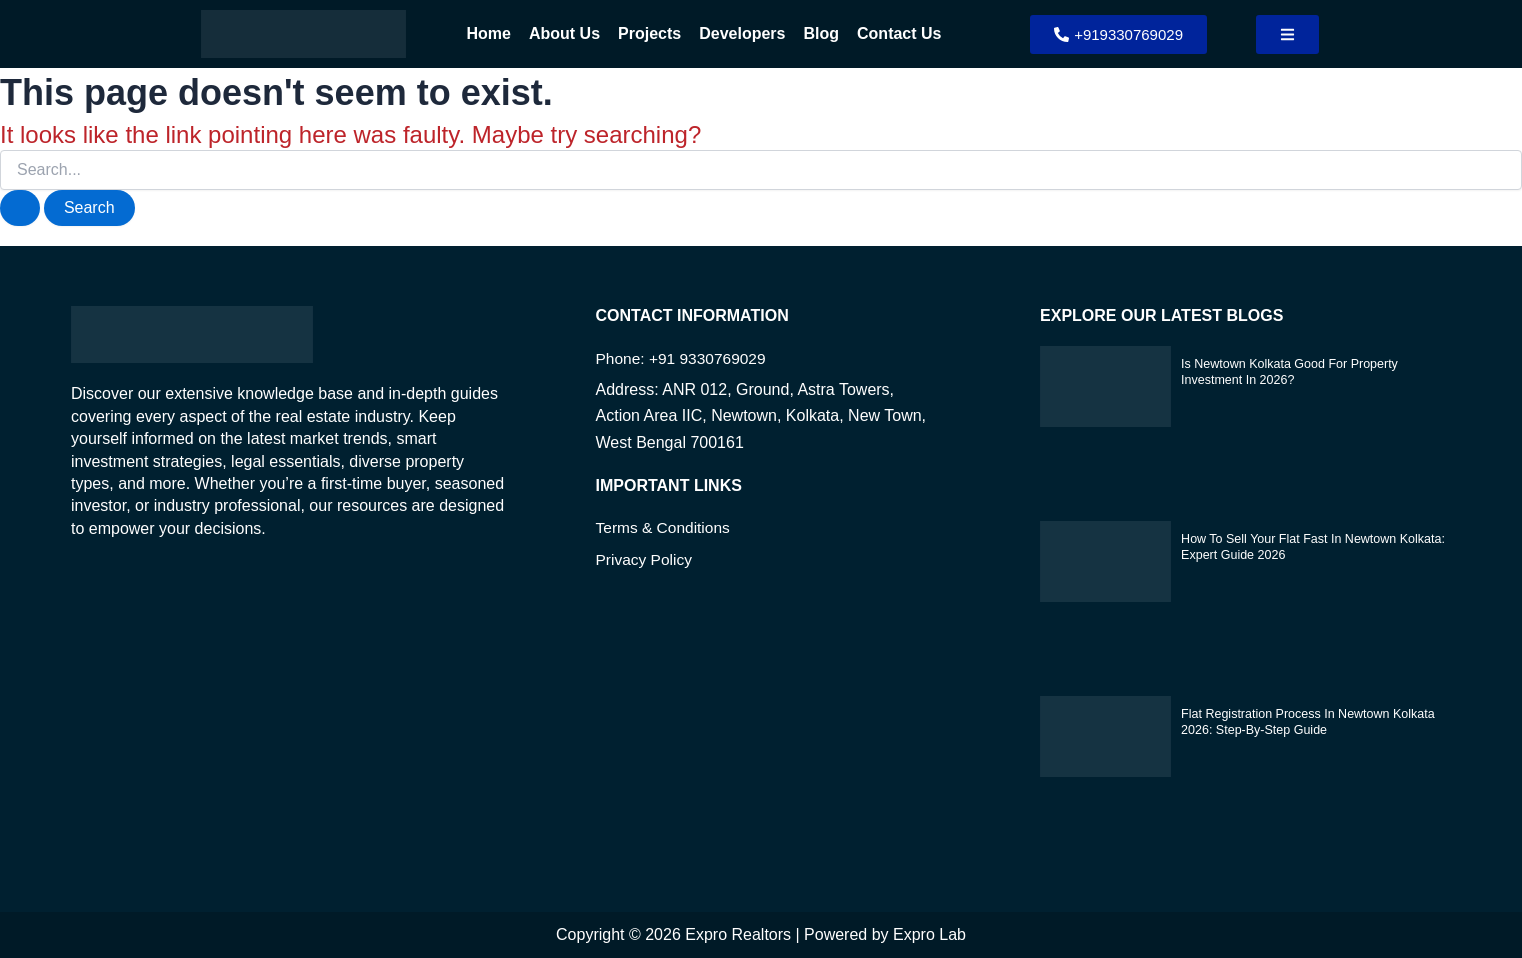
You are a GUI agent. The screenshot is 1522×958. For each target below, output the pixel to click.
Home (489, 33)
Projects (649, 33)
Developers (742, 33)
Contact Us (899, 33)
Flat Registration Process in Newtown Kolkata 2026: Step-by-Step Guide (1302, 721)
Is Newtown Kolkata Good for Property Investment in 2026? (1285, 371)
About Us (564, 33)
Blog (821, 33)
